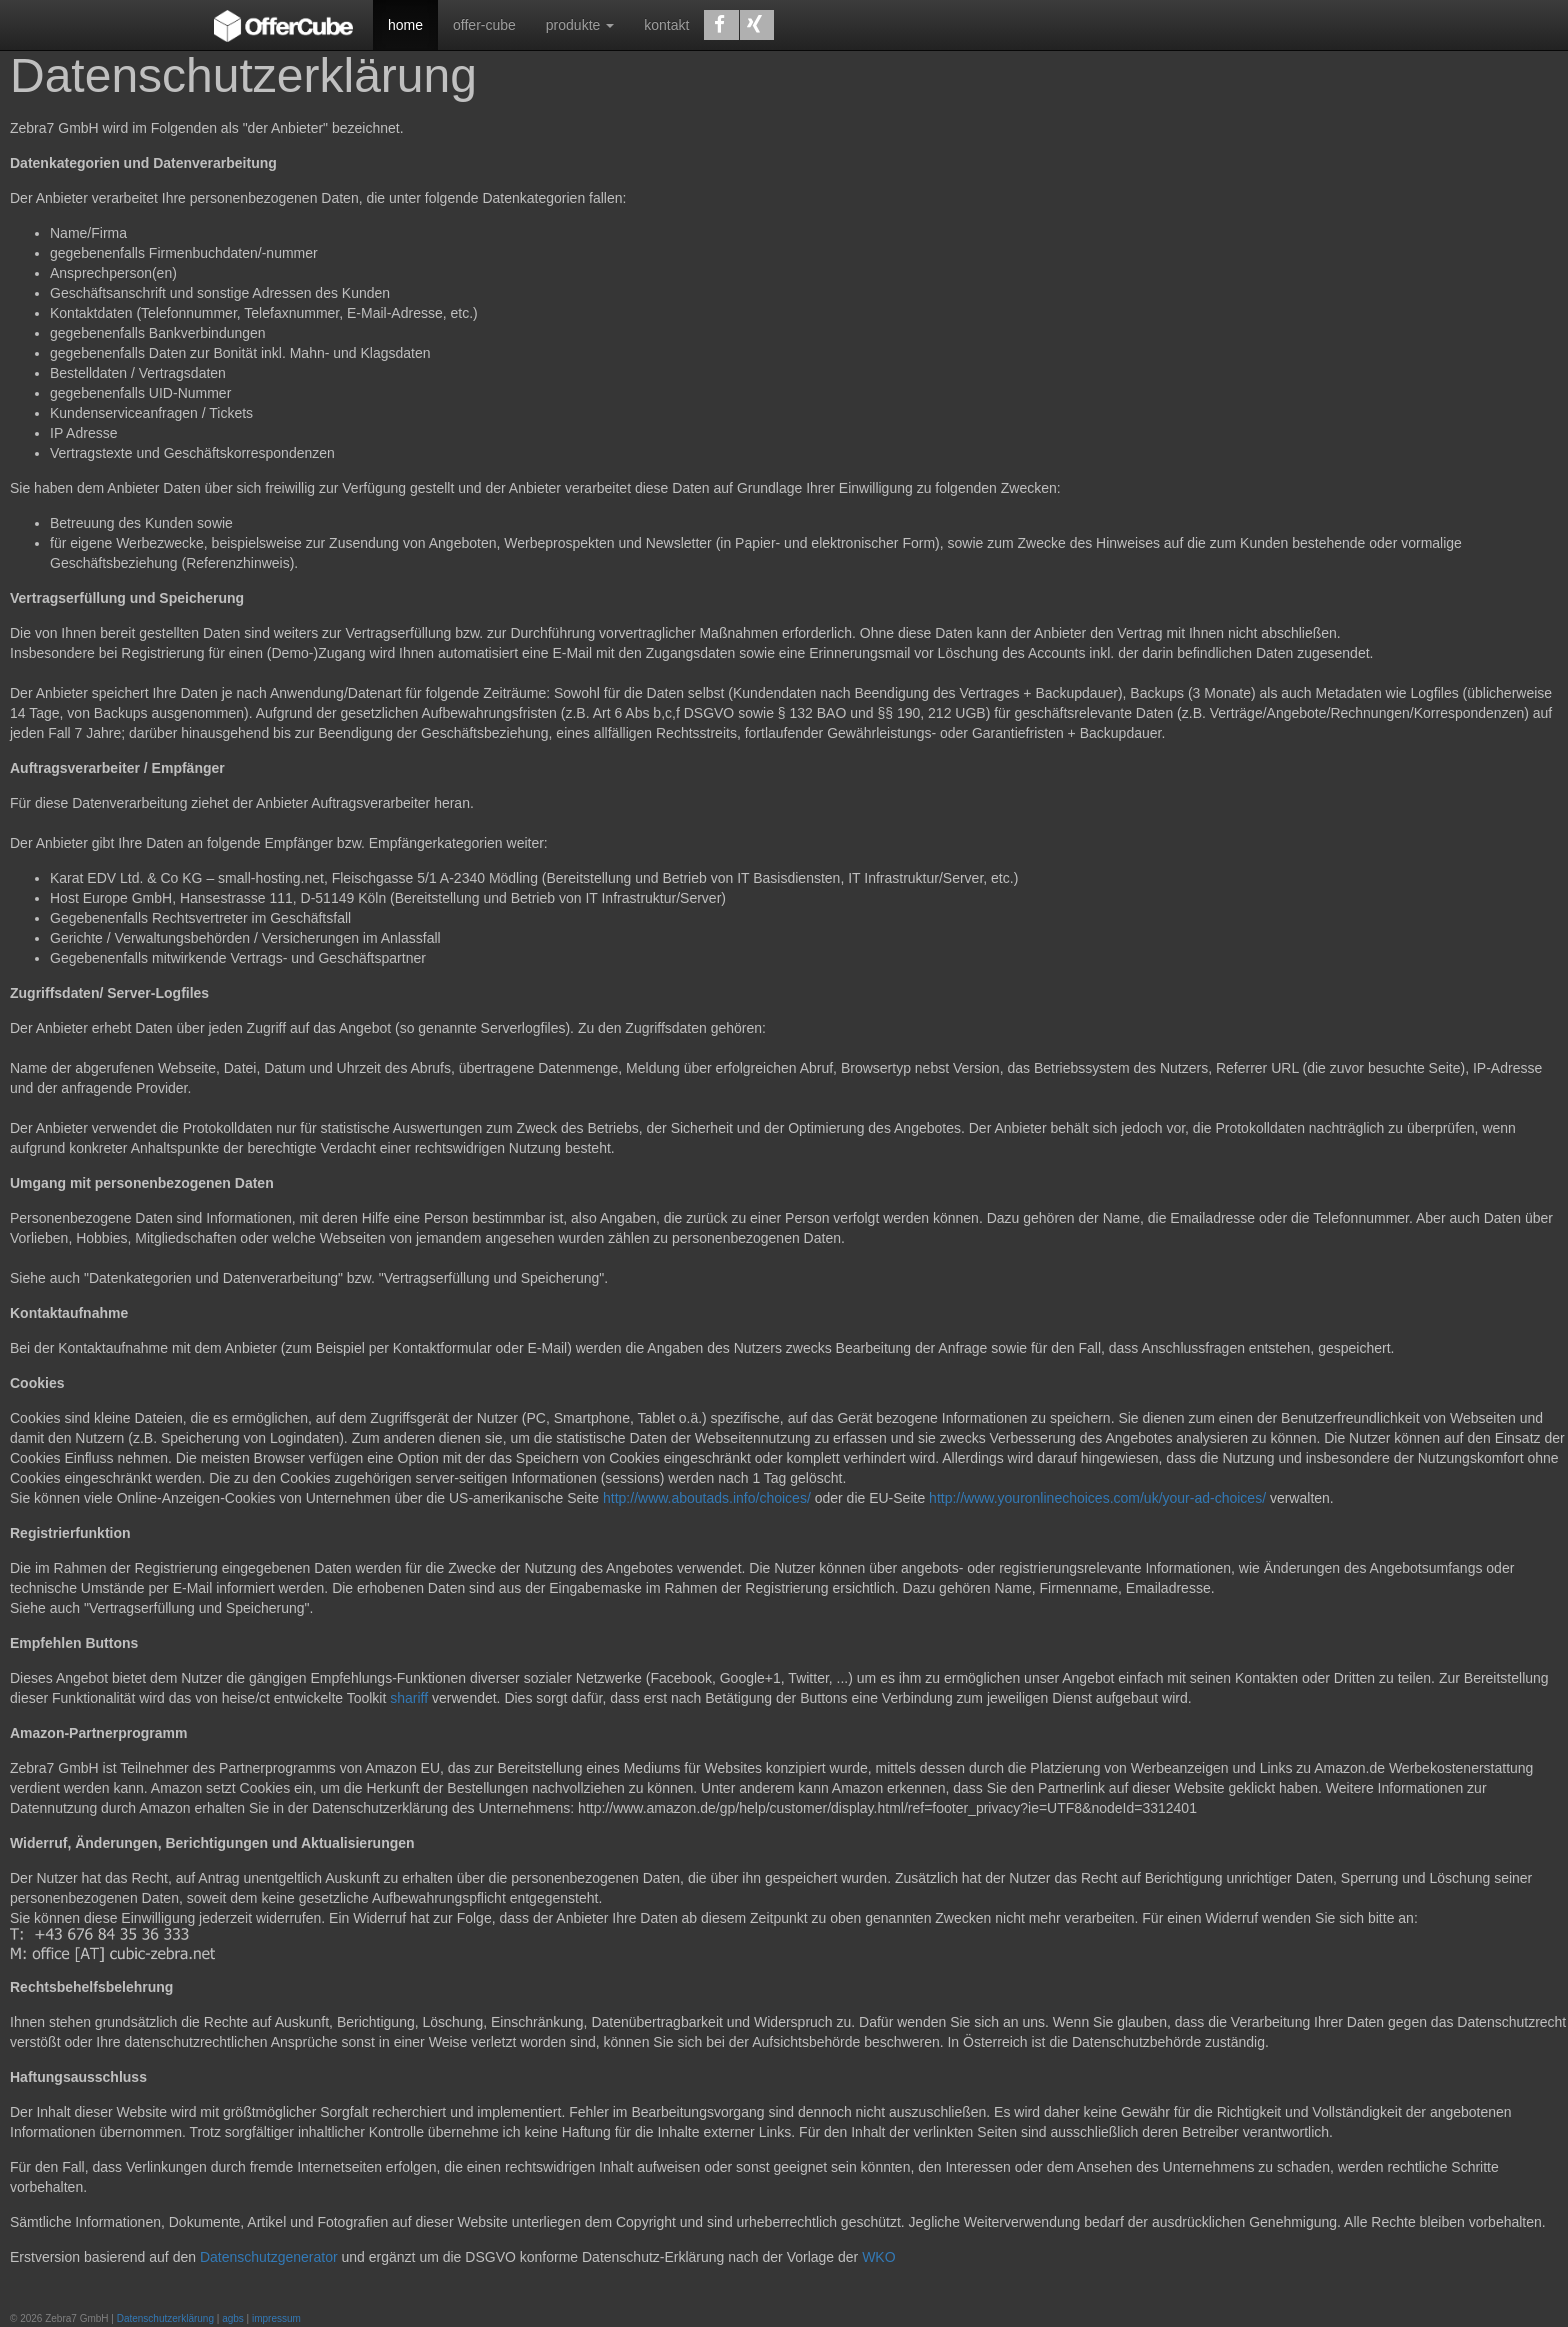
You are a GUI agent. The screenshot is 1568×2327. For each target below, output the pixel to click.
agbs (233, 2318)
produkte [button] (580, 25)
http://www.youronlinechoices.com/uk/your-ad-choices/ (1099, 1498)
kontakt (666, 25)
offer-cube (484, 25)
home (405, 25)
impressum (276, 2318)
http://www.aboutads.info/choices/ (707, 1498)
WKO (878, 2257)
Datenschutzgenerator (269, 2257)
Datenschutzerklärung (165, 2318)
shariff (409, 1698)
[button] (721, 25)
